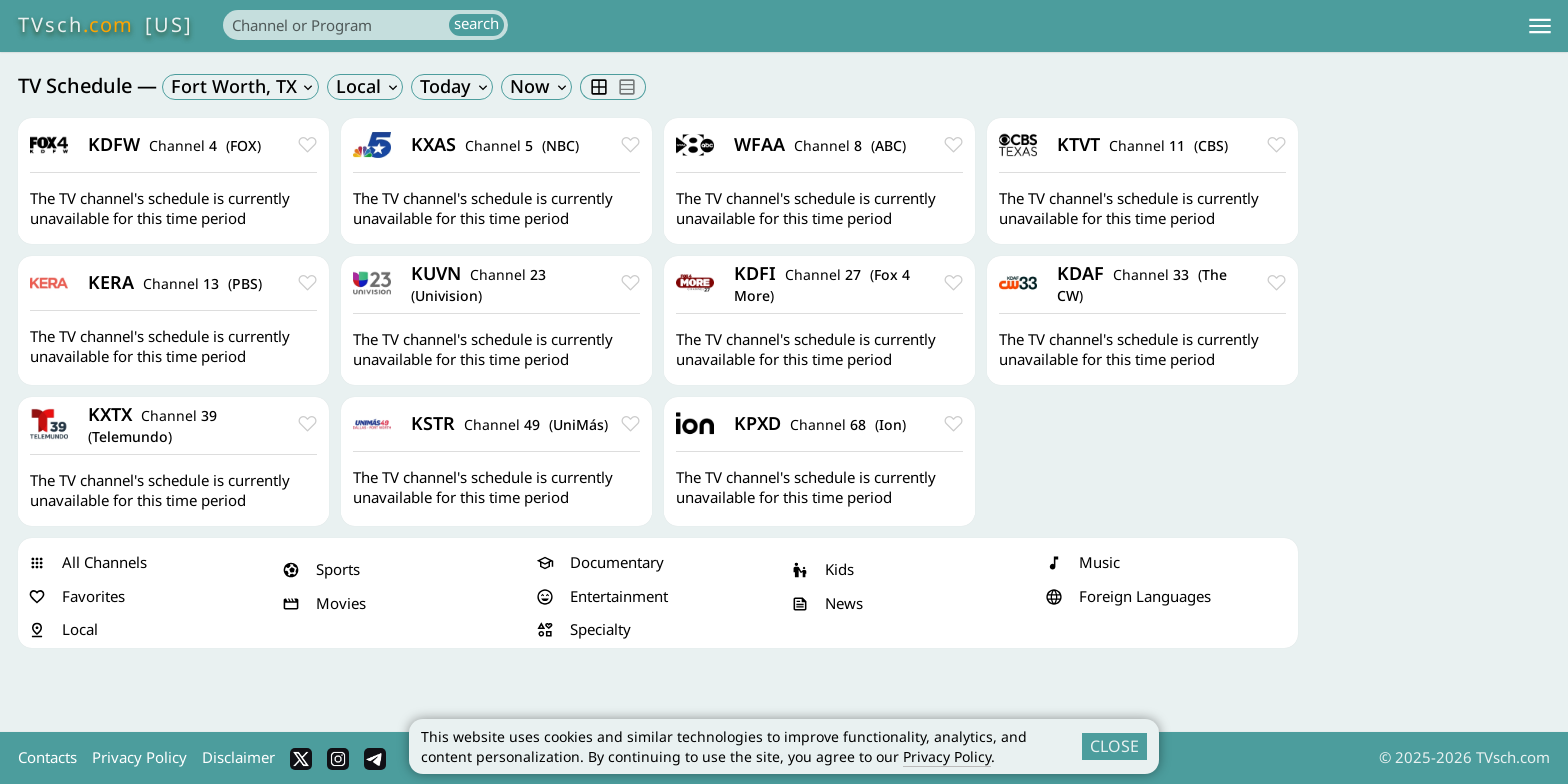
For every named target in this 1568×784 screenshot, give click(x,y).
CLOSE (1114, 746)
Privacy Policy (947, 756)
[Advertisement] (1430, 418)
